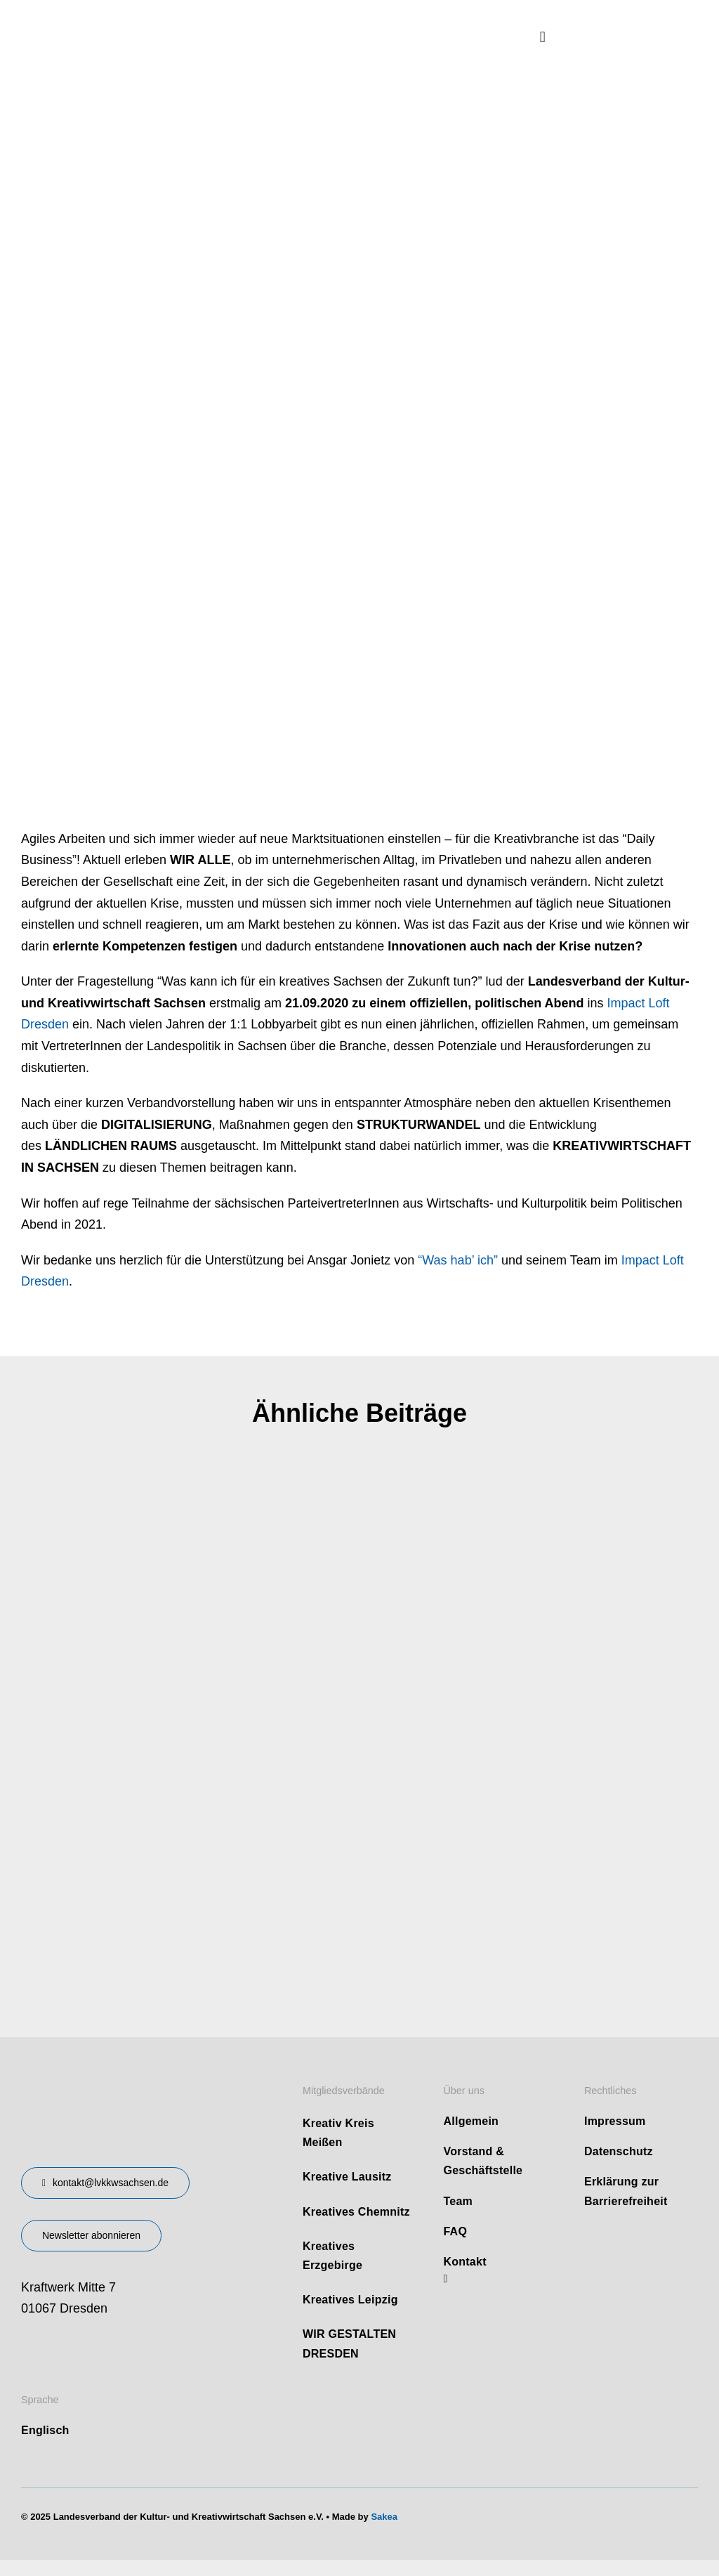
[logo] (126, 20)
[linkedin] (445, 2278)
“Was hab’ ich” (458, 1260)
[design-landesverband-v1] (116, 2079)
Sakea (384, 2516)
